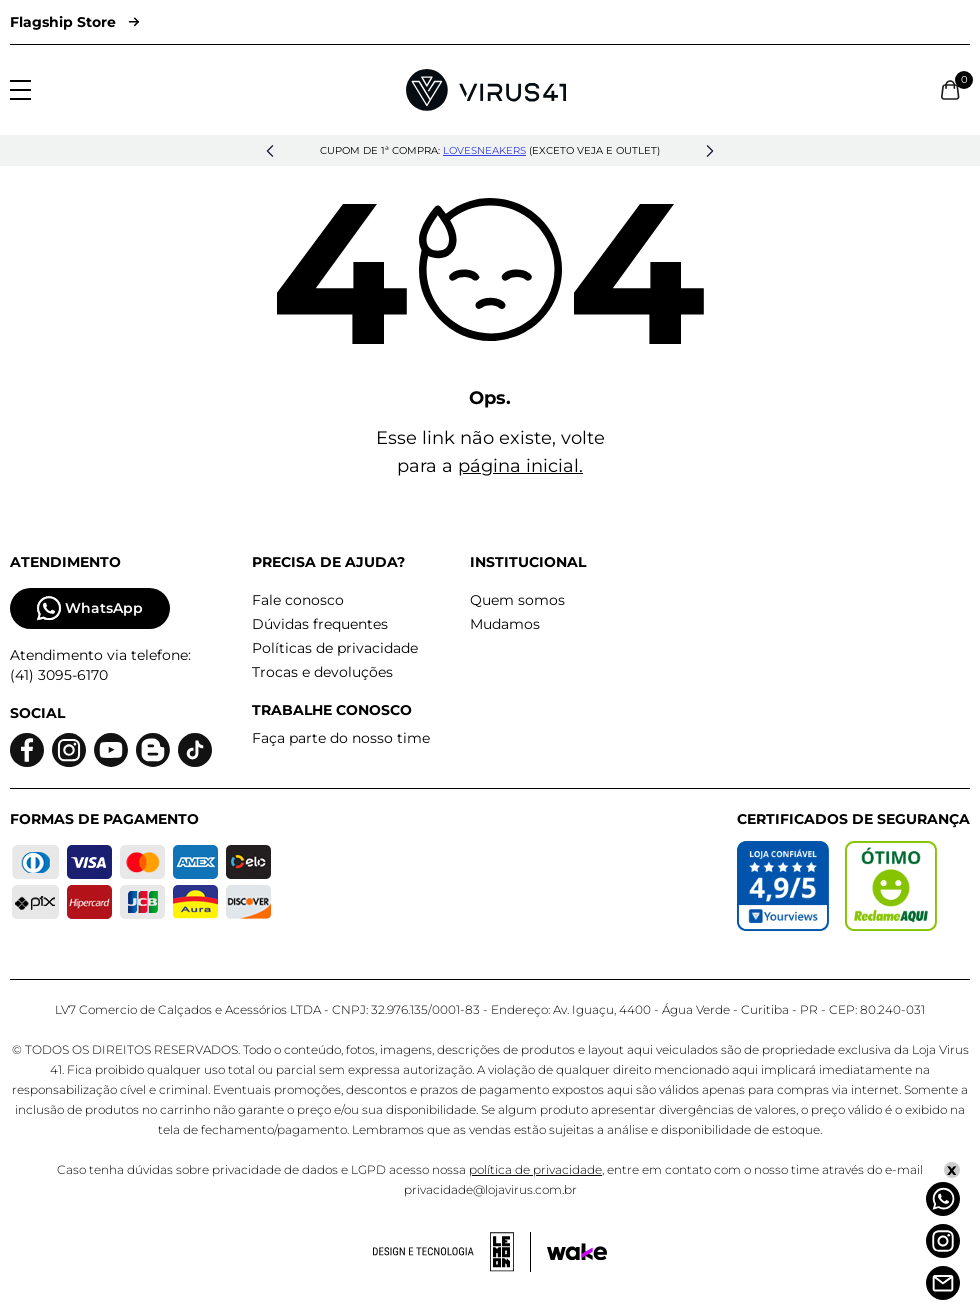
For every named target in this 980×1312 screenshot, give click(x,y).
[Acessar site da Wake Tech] (577, 1252)
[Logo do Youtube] (111, 750)
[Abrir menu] (20, 90)
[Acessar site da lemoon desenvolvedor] (452, 1252)
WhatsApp (90, 608)
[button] (270, 151)
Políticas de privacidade (335, 648)
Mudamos (505, 624)
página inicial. (520, 466)
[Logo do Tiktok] (195, 750)
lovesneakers (484, 150)
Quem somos (517, 600)
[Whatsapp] (943, 1199)
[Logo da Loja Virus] (486, 90)
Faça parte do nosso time (341, 738)
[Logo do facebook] (27, 750)
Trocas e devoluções (322, 672)
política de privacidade (535, 1169)
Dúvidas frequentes (320, 624)
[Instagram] (943, 1241)
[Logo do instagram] (69, 750)
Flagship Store (74, 22)
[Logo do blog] (153, 750)
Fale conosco (298, 600)
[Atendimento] (943, 1283)
